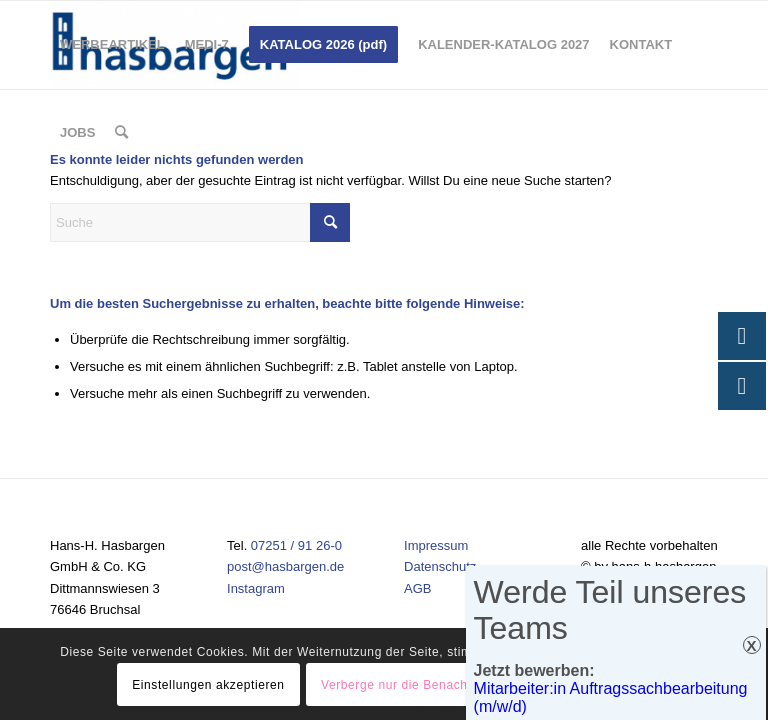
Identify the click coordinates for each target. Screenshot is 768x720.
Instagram (256, 588)
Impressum (436, 545)
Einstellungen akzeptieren (208, 685)
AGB (417, 588)
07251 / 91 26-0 (296, 545)
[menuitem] (112, 45)
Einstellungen (602, 685)
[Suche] (121, 133)
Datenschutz (440, 566)
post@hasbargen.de (285, 566)
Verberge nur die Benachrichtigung (423, 685)
